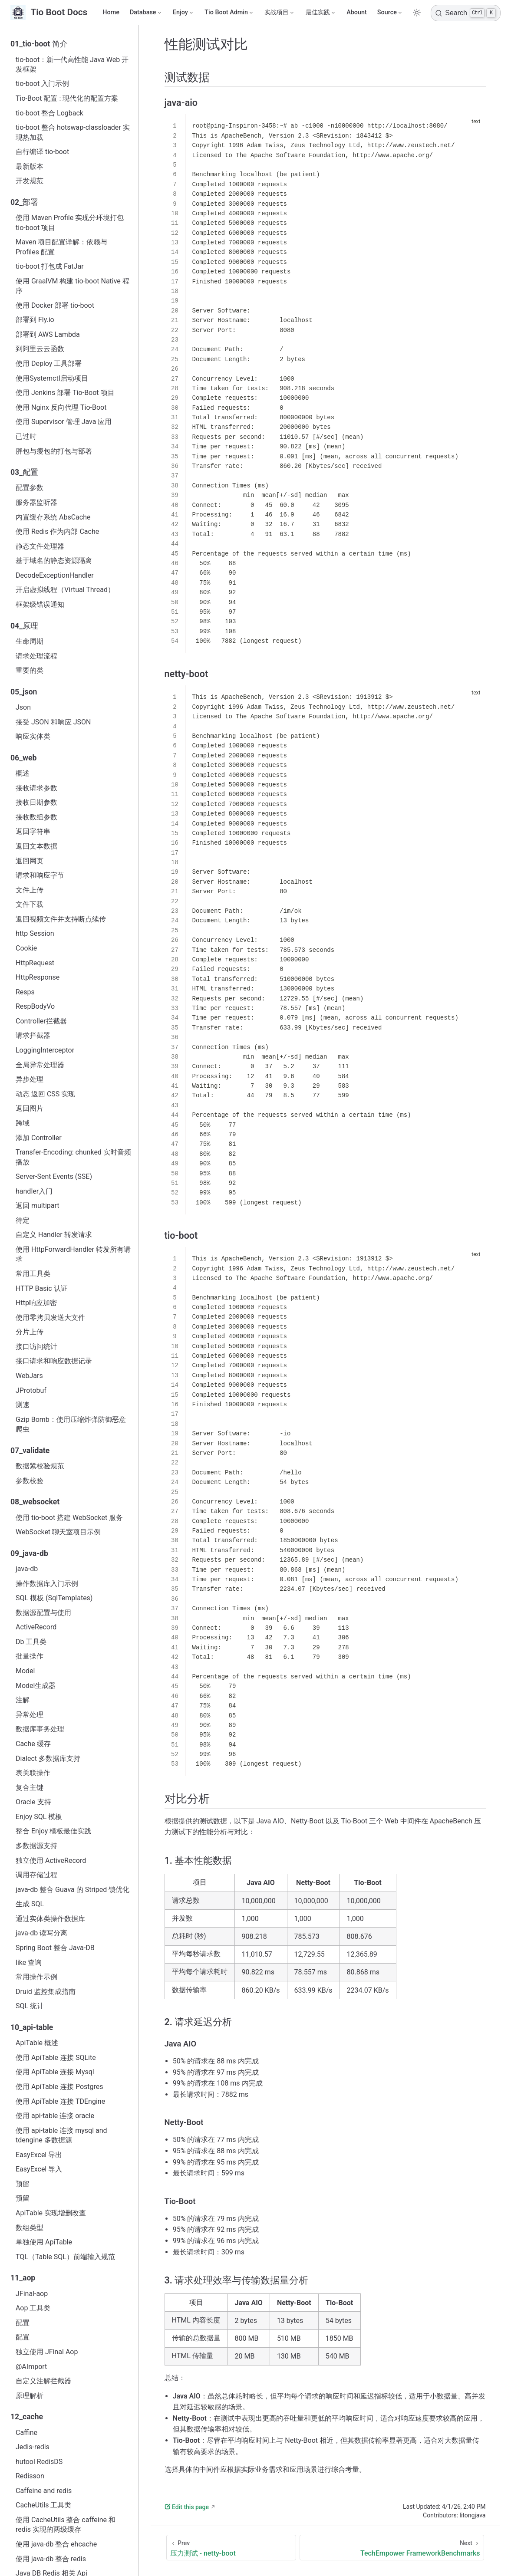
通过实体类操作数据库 (50, 1919)
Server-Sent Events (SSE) (54, 1176)
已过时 (26, 436)
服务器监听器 (36, 502)
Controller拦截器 (41, 1021)
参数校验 (29, 1481)
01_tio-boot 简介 (39, 43)
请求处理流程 (36, 656)
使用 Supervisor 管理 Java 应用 (64, 422)
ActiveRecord (36, 1627)
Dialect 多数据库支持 (48, 1758)
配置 (23, 2323)
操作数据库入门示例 (47, 1583)
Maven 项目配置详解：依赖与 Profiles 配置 (62, 247)
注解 (23, 1700)
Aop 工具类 (33, 2308)
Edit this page (187, 2507)
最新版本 (29, 166)
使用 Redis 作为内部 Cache (57, 531)
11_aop (22, 2277)
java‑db (27, 1569)
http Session (35, 933)
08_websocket (34, 1501)
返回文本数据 (36, 846)
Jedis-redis (32, 2447)
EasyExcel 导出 (39, 2155)
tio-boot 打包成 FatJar (50, 266)
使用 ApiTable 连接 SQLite (56, 2057)
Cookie (26, 948)
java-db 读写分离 (41, 1933)
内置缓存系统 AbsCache (53, 517)
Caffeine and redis (44, 2491)
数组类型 (29, 2228)
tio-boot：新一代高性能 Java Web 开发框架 (72, 64)
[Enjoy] (183, 12)
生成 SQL (30, 1904)
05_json (23, 692)
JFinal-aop (32, 2294)
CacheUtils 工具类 (43, 2505)
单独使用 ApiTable (44, 2242)
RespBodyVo (35, 1006)
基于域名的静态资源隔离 (54, 560)
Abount (356, 12)
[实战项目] (279, 12)
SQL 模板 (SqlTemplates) (54, 1598)
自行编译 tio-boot (42, 152)
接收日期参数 (36, 802)
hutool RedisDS (39, 2462)
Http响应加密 (36, 1303)
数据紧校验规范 (40, 1466)
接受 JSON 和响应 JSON (53, 722)
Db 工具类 (31, 1642)
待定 (23, 1220)
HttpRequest (35, 963)
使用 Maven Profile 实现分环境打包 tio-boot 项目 (70, 222)
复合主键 (29, 1787)
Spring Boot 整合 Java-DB (55, 1948)
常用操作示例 (36, 1977)
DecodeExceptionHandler (55, 575)
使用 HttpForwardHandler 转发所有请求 (73, 1254)
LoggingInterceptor (45, 1050)
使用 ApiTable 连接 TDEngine (60, 2101)
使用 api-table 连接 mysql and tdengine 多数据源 (61, 2135)
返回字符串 (33, 831)
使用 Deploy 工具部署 (49, 363)
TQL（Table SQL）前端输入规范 (65, 2257)
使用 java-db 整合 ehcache (56, 2544)
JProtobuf (31, 1390)
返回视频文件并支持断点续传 (61, 919)
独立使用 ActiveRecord (51, 1860)
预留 (23, 2184)
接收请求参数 (36, 788)
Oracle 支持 (33, 1802)
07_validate (29, 1450)
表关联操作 (33, 1773)
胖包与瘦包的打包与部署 (54, 451)
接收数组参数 (36, 817)
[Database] (146, 12)
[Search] (466, 13)
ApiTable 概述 (37, 2043)
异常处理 (29, 1715)
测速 (23, 1405)
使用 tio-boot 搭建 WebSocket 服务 (69, 1517)
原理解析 (29, 2396)
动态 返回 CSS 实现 (45, 1094)
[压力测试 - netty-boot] (231, 2547)
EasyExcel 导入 (39, 2169)
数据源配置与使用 (43, 1613)
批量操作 (29, 1656)
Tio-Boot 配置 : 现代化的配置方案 (67, 98)
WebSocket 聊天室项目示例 (58, 1532)
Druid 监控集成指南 (46, 1991)
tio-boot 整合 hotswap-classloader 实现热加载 (73, 132)
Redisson (30, 2476)
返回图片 (29, 1108)
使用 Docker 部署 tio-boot (55, 305)
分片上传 (29, 1332)
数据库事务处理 (40, 1729)
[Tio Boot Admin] (229, 12)
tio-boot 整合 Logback (49, 113)
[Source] (390, 12)
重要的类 (29, 670)
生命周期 (29, 641)
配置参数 (29, 488)
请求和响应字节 (40, 875)
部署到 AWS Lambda (48, 334)
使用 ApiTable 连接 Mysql (55, 2072)
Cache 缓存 (33, 1744)
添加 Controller (39, 1138)
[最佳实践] (321, 12)
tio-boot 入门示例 (42, 83)
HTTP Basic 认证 (42, 1288)
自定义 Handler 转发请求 (54, 1234)
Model (25, 1671)
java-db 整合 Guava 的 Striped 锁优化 (72, 1889)
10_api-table (31, 2027)
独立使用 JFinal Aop (47, 2352)
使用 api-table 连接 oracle (55, 2116)
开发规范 (29, 181)
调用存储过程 (36, 1875)
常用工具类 (33, 1274)
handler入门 (34, 1191)
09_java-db (29, 1553)
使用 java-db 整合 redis (51, 2559)
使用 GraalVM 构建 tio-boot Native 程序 (72, 286)
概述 (23, 773)
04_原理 (24, 626)
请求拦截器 (33, 1035)
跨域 (23, 1123)
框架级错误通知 (40, 604)
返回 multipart (37, 1205)
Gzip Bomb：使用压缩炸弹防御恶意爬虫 (71, 1424)
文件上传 (29, 890)
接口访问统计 (36, 1346)
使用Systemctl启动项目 (52, 378)
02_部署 (24, 202)
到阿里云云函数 (40, 349)
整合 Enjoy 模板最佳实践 (53, 1831)
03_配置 (24, 472)
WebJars (29, 1376)
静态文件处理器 (40, 546)
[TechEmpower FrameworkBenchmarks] (392, 2547)
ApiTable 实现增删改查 (51, 2213)
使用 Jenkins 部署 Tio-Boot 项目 (65, 392)
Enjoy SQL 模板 (39, 1817)
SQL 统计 (30, 2006)
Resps (25, 992)
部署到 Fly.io (35, 320)
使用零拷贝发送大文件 (50, 1317)
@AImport (31, 2366)
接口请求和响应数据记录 (54, 1361)
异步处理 (29, 1079)
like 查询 (29, 1962)
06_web (23, 757)
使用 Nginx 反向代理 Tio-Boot (61, 407)
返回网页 (29, 861)
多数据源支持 (36, 1846)
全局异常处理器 (40, 1065)
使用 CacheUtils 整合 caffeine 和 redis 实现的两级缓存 (65, 2524)
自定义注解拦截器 (43, 2381)
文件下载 (29, 904)
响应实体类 (33, 736)
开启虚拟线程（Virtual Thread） (65, 590)
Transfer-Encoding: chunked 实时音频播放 (73, 1157)
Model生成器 (36, 1685)
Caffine (26, 2432)
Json (23, 707)
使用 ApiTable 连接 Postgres (59, 2087)
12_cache (26, 2416)
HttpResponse (37, 977)
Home (110, 12)
